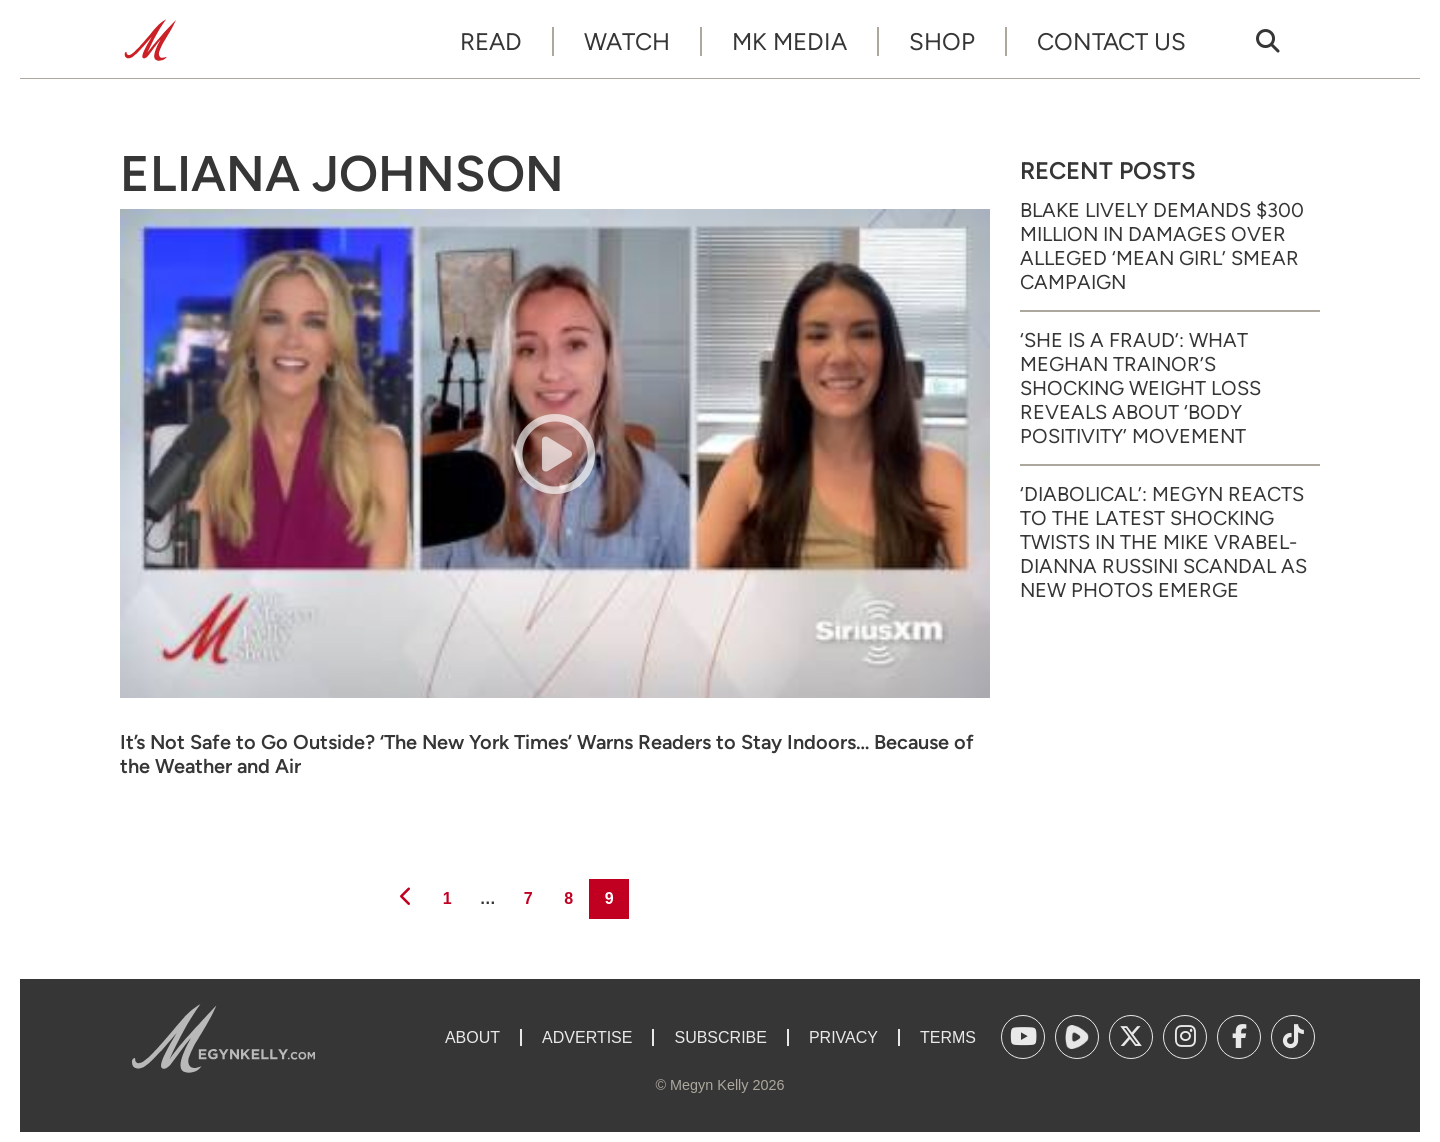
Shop (942, 41)
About (472, 1037)
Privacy (843, 1037)
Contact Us (1111, 41)
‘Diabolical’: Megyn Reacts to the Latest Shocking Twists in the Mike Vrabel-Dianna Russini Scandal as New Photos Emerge (1163, 542)
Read (491, 41)
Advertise (587, 1037)
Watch (627, 41)
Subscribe (720, 1037)
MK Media (789, 41)
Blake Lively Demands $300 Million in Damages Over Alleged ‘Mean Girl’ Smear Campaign (1162, 246)
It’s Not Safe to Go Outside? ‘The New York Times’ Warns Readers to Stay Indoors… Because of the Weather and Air (547, 754)
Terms (948, 1037)
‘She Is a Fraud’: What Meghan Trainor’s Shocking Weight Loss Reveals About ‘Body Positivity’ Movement (1140, 388)
